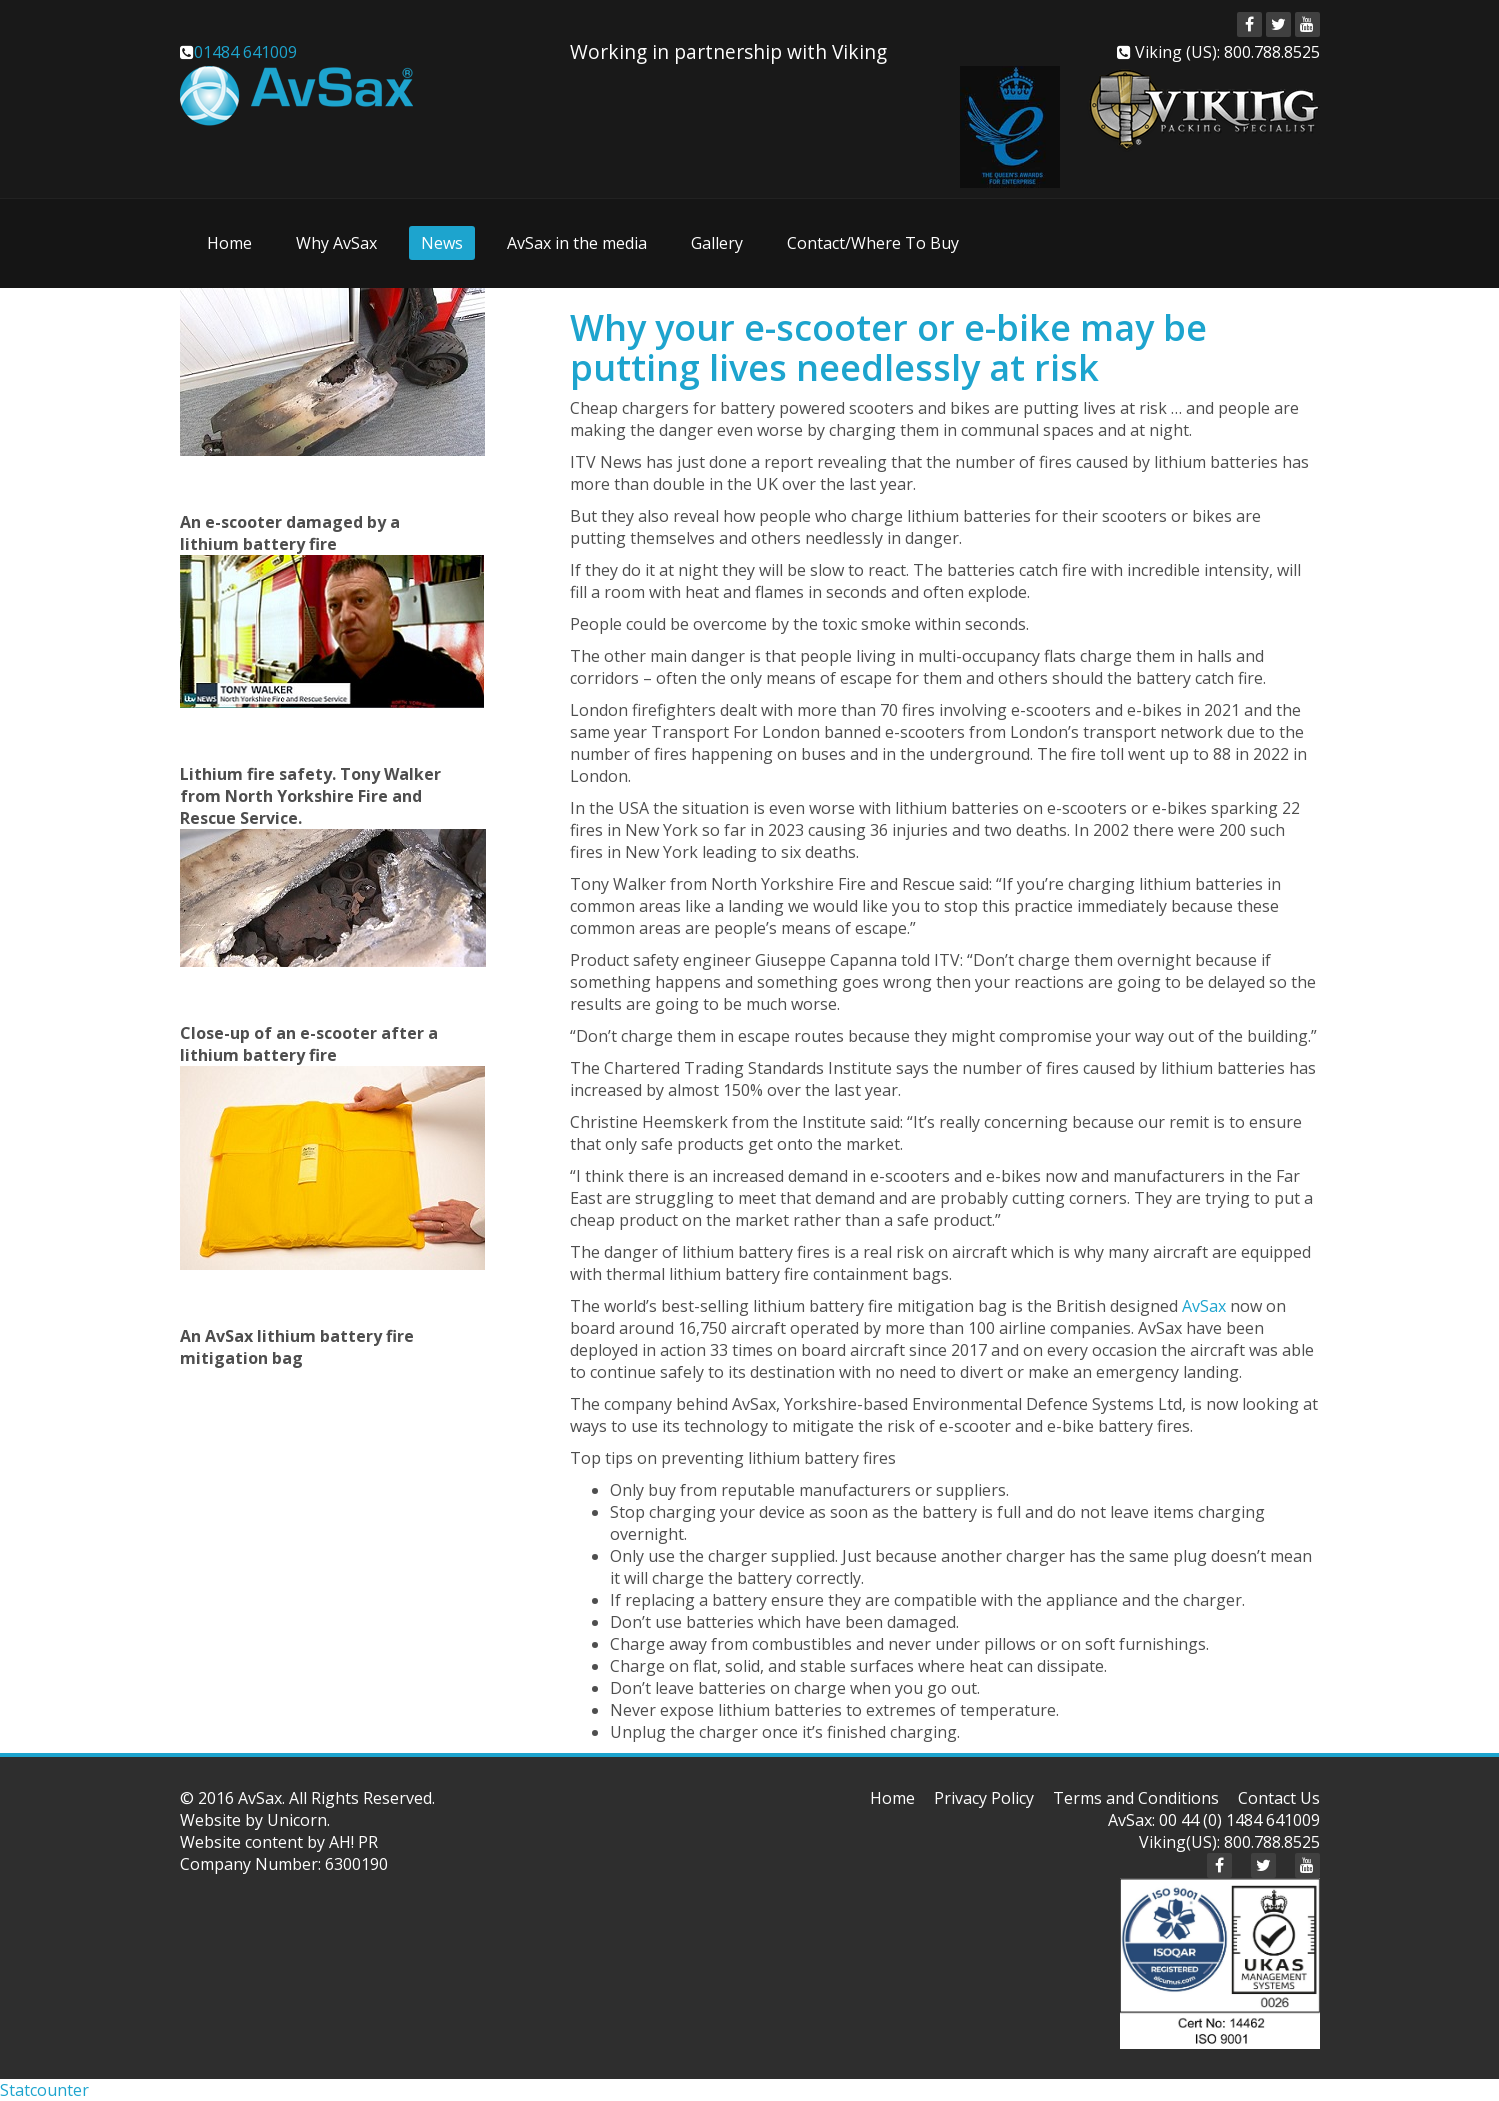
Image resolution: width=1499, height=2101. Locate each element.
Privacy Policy (984, 1798)
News (442, 243)
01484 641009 (245, 52)
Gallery (717, 243)
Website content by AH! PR (279, 1842)
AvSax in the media (577, 243)
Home (229, 243)
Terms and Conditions (1136, 1798)
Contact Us (1279, 1798)
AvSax (1204, 1306)
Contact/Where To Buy (873, 243)
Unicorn (297, 1820)
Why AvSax (336, 243)
